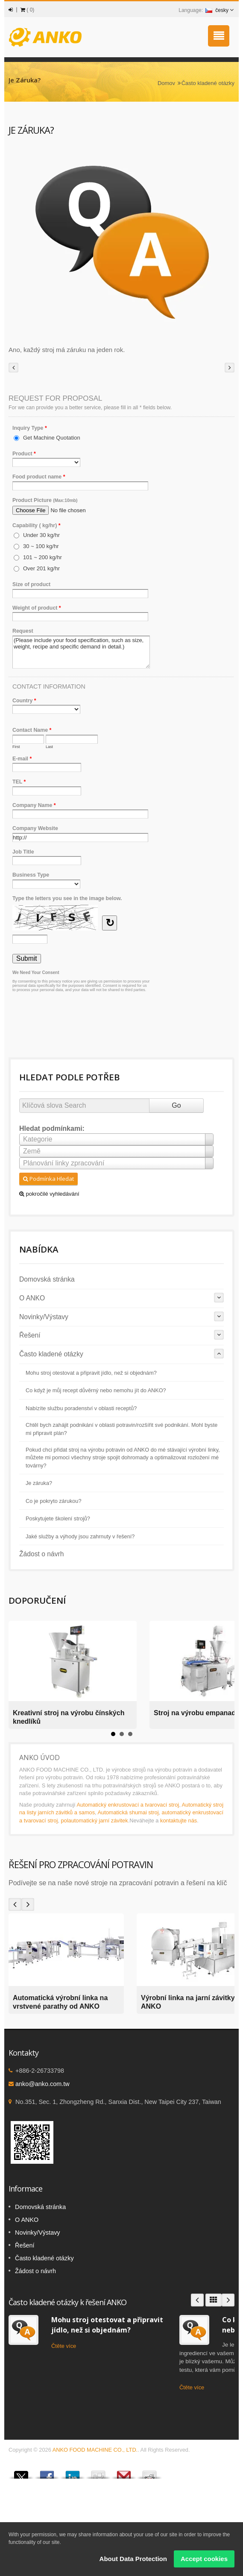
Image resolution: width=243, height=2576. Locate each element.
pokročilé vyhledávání (49, 1194)
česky (216, 10)
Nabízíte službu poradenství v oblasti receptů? (81, 1408)
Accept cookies (204, 2558)
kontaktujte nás (178, 1820)
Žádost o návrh (41, 1554)
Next (27, 1904)
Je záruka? (39, 1483)
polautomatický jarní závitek (94, 1820)
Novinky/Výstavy (43, 1316)
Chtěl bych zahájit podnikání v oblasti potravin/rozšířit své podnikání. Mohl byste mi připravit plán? (121, 1429)
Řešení (30, 1335)
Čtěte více (63, 2346)
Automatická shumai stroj (128, 1812)
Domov (166, 83)
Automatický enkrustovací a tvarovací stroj (127, 1804)
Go (176, 1105)
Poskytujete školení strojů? (58, 1519)
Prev (15, 1904)
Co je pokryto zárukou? (53, 1501)
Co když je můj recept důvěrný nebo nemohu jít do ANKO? (96, 1391)
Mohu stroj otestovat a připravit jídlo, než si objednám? (91, 1373)
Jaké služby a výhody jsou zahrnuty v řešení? (80, 1537)
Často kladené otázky (208, 83)
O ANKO (32, 1298)
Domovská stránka (47, 1279)
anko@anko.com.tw (42, 2083)
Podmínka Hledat (48, 1178)
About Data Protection (133, 2558)
